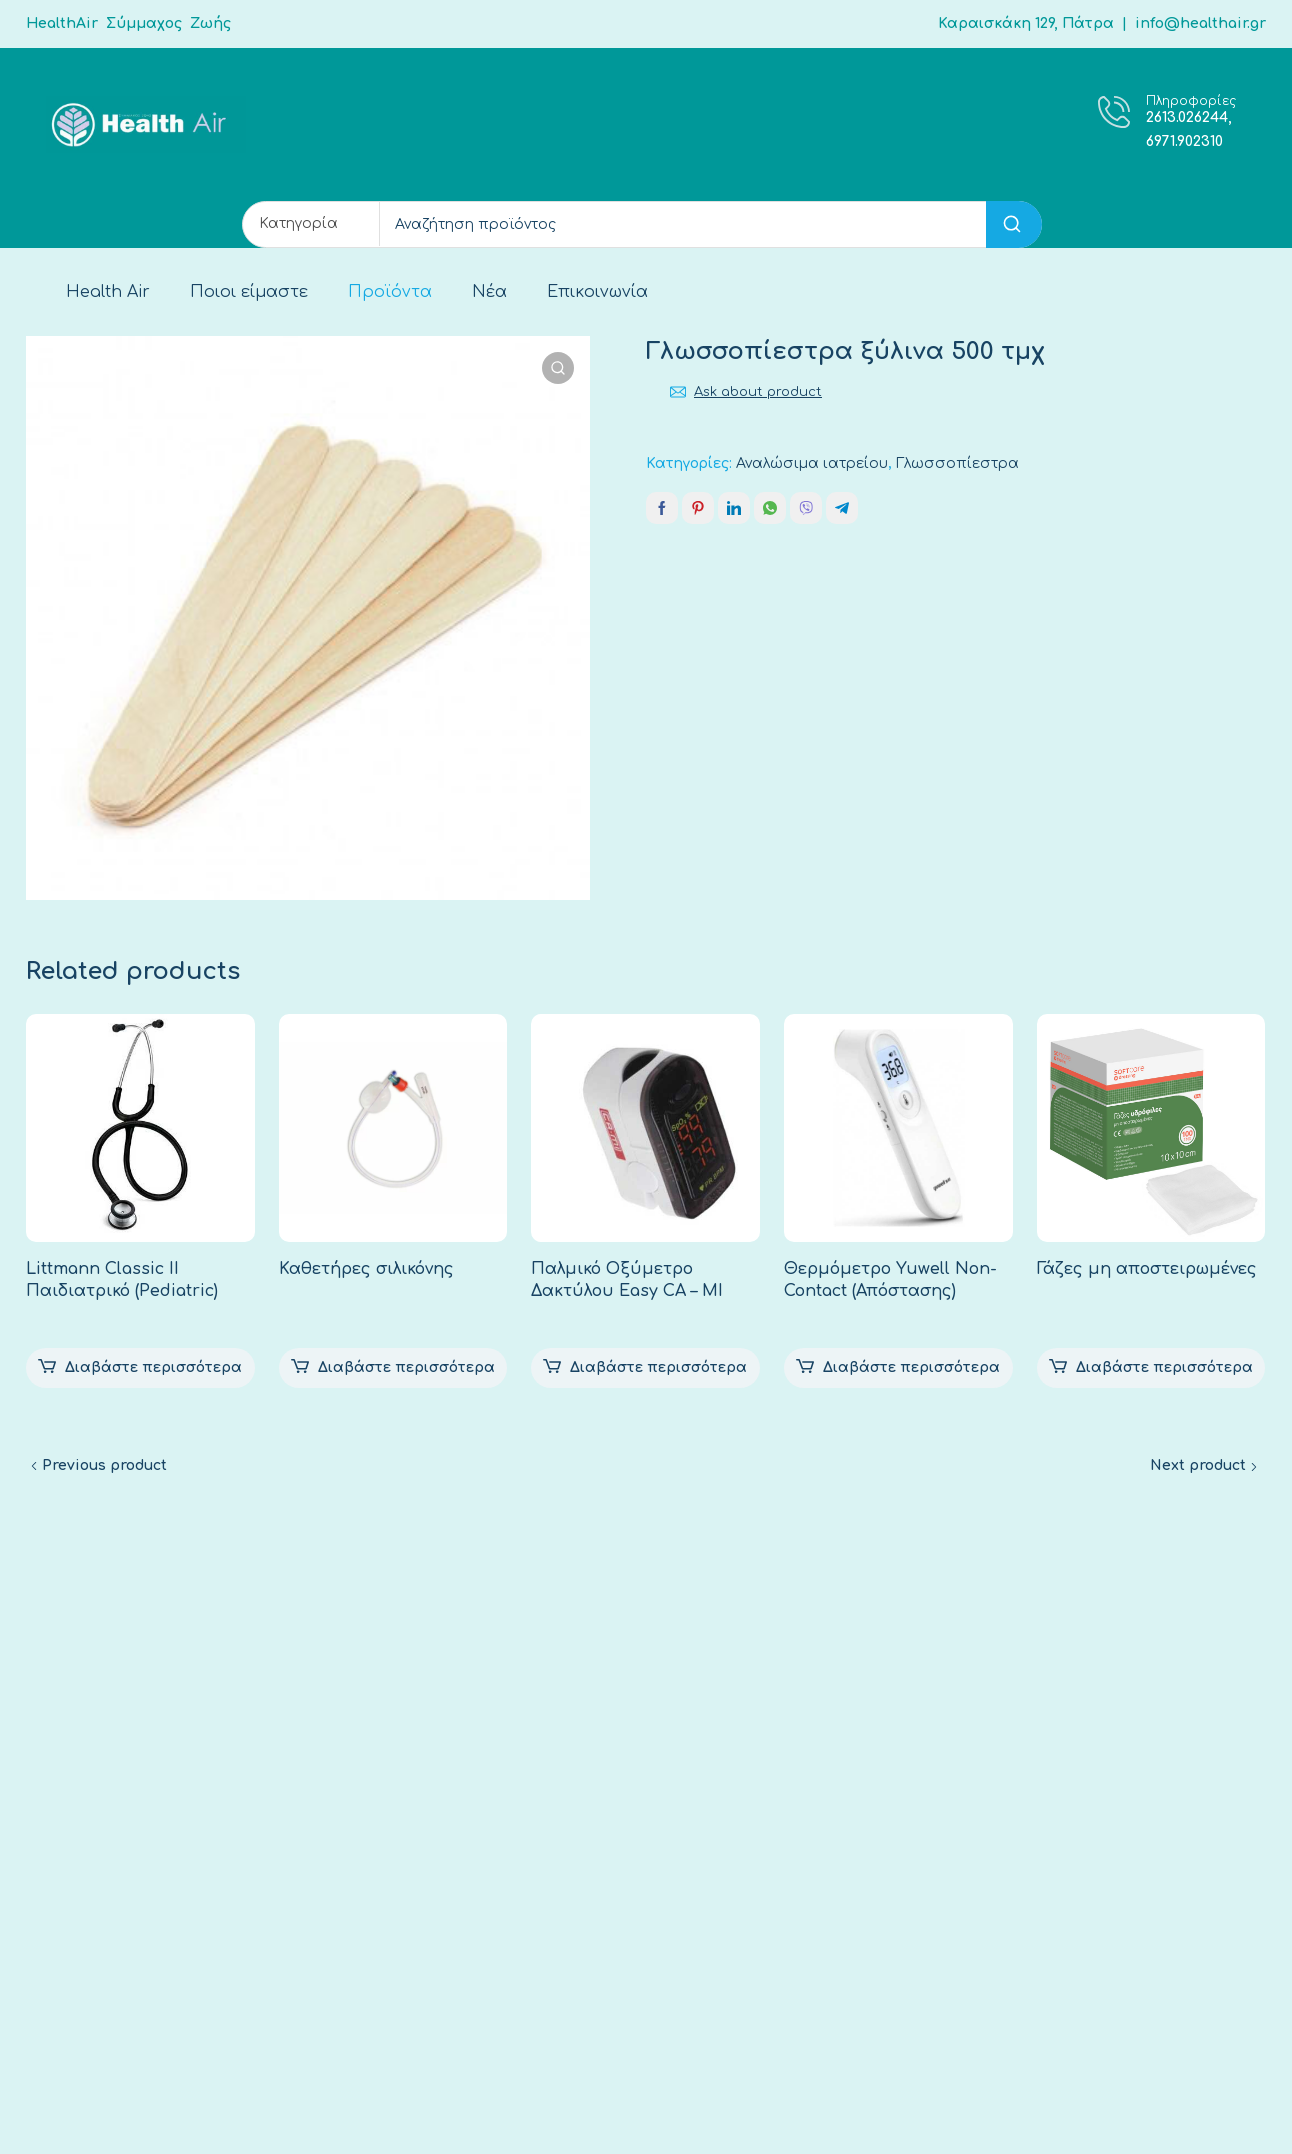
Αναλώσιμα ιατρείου (812, 463)
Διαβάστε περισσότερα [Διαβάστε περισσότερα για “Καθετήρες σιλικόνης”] (406, 1367)
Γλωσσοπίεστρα (957, 463)
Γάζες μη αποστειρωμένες (1147, 1269)
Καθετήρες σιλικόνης (366, 1269)
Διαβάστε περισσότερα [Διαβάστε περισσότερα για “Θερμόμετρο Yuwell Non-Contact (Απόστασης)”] (911, 1367)
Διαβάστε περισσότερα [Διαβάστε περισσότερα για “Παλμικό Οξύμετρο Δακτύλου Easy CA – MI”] (658, 1367)
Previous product (104, 1465)
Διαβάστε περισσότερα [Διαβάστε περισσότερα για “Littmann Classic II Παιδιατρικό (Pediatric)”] (153, 1367)
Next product (1198, 1465)
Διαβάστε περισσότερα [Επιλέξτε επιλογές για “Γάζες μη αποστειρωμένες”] (1164, 1367)
